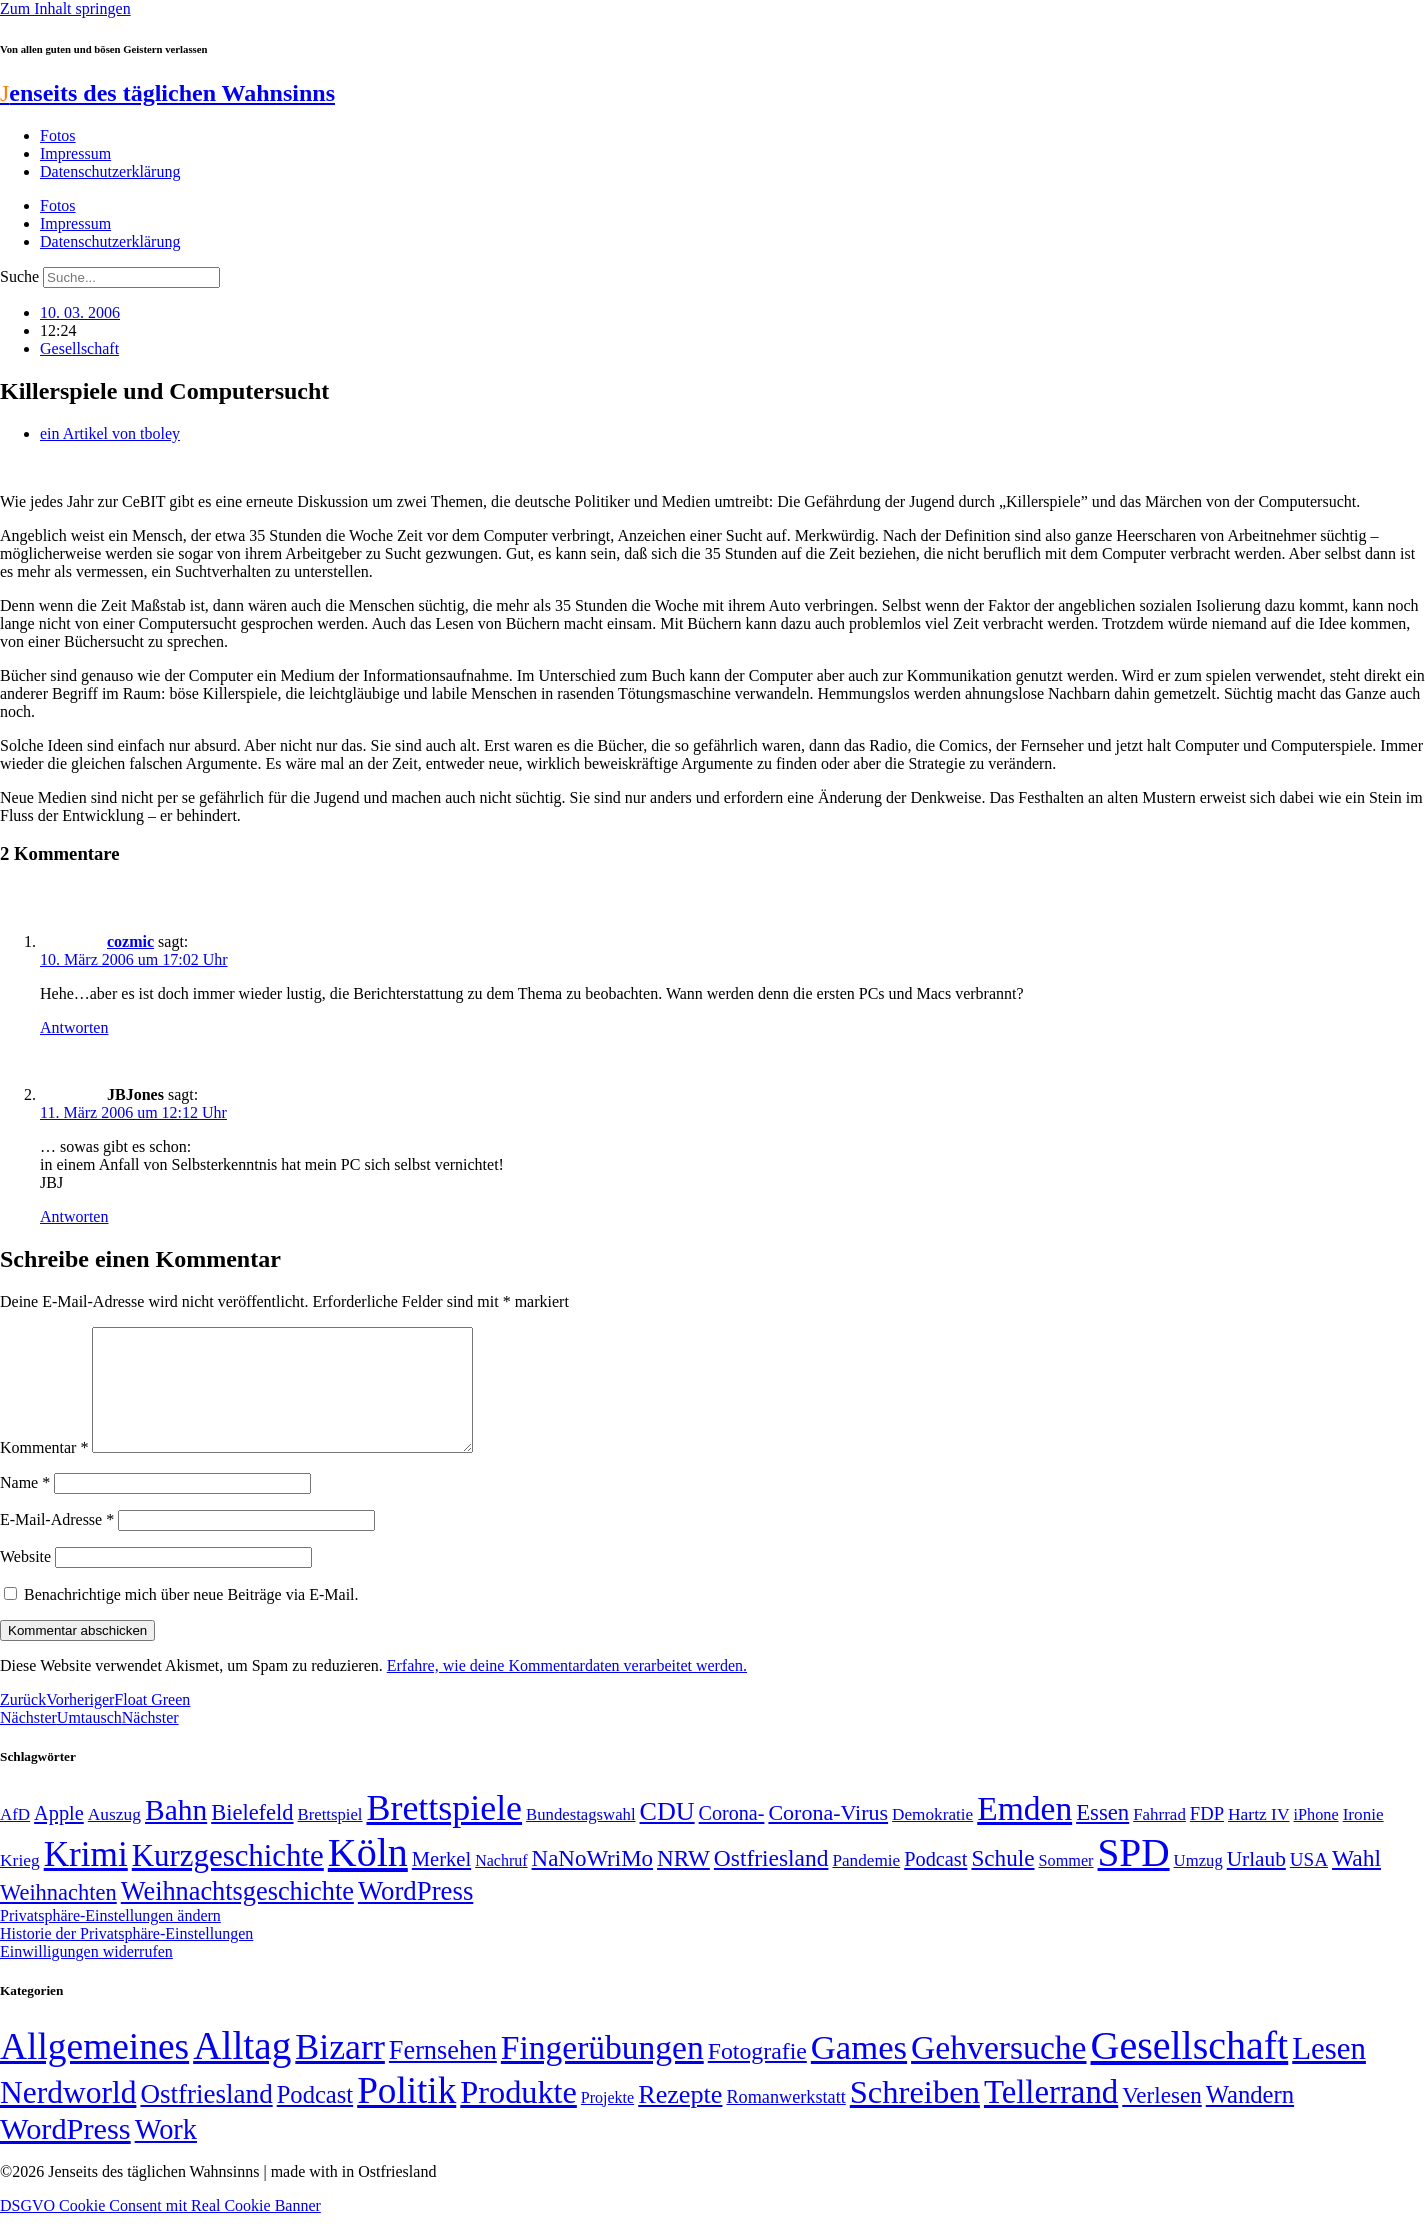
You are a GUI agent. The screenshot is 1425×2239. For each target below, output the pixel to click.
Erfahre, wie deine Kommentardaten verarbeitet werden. (567, 1689)
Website (25, 1580)
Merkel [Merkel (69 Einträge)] (441, 1883)
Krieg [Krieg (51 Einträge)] (20, 1884)
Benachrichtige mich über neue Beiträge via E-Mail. (191, 1618)
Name (25, 1506)
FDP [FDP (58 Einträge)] (1207, 1837)
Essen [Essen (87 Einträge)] (1102, 1836)
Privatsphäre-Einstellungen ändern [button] (110, 1939)
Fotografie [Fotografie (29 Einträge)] (757, 2075)
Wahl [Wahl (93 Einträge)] (1356, 1882)
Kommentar (44, 1471)
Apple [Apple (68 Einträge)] (59, 1837)
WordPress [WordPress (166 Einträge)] (65, 2153)
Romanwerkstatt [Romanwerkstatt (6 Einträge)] (785, 2121)
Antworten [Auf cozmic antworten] (74, 1027)
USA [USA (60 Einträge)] (1309, 1883)
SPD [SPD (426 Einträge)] (1134, 1876)
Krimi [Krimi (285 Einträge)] (86, 1878)
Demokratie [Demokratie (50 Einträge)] (932, 1838)
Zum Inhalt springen (65, 8)
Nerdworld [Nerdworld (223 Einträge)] (68, 2116)
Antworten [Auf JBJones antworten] (74, 1216)
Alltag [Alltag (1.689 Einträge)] (242, 2069)
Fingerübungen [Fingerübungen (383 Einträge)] (602, 2071)
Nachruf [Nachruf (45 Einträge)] (501, 1884)
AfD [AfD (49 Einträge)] (15, 1838)
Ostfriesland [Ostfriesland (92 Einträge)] (771, 1882)
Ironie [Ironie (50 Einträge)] (1363, 1838)
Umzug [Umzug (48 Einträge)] (1198, 1884)
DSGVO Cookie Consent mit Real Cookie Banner (160, 2229)
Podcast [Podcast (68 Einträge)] (935, 1883)
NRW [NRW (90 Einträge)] (683, 1882)
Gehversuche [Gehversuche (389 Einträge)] (998, 2071)
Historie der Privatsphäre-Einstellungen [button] (126, 1957)
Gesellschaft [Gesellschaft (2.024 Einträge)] (1190, 2069)
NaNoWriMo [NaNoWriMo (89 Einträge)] (592, 1882)
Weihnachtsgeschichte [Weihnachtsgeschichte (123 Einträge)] (237, 1915)
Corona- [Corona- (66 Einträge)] (732, 1837)
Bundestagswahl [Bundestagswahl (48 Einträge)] (580, 1838)
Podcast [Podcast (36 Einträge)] (315, 2118)
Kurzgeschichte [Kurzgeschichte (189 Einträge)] (228, 1879)
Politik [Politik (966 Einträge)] (406, 2114)
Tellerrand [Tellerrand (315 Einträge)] (1051, 2116)
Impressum (75, 153)
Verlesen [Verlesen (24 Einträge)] (1161, 2119)
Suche (19, 276)
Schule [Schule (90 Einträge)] (1002, 1882)
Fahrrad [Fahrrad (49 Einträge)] (1159, 1838)
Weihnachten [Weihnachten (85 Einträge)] (58, 1916)
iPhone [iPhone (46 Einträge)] (1316, 1839)
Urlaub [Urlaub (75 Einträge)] (1256, 1883)
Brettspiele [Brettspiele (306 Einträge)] (445, 1832)
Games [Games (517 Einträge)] (859, 2071)
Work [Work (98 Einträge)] (166, 2153)
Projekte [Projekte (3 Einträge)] (607, 2121)
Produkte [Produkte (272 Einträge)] (518, 2116)
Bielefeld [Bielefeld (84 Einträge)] (252, 1836)
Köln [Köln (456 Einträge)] (368, 1876)
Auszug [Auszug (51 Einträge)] (114, 1838)
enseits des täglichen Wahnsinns (167, 93)
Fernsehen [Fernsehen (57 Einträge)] (443, 2074)
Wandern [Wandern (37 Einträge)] (1250, 2118)
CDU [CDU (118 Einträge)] (667, 1835)
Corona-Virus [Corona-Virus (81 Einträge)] (828, 1836)
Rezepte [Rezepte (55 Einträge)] (680, 2118)
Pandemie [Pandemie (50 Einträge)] (866, 1884)
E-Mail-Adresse (57, 1543)
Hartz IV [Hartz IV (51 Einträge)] (1258, 1838)
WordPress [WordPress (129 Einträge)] (415, 1915)
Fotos (58, 135)
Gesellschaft (79, 348)
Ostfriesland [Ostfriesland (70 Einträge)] (206, 2118)
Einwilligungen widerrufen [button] (86, 1975)
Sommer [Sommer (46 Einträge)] (1066, 1885)
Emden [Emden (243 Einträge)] (1024, 1832)
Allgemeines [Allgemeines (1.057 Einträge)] (94, 2070)
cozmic (130, 941)
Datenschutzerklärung (110, 171)
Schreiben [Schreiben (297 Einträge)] (915, 2116)
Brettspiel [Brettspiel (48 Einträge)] (330, 1838)
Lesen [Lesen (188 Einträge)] (1329, 2072)
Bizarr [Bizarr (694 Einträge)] (340, 2071)
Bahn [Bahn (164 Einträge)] (176, 1834)
